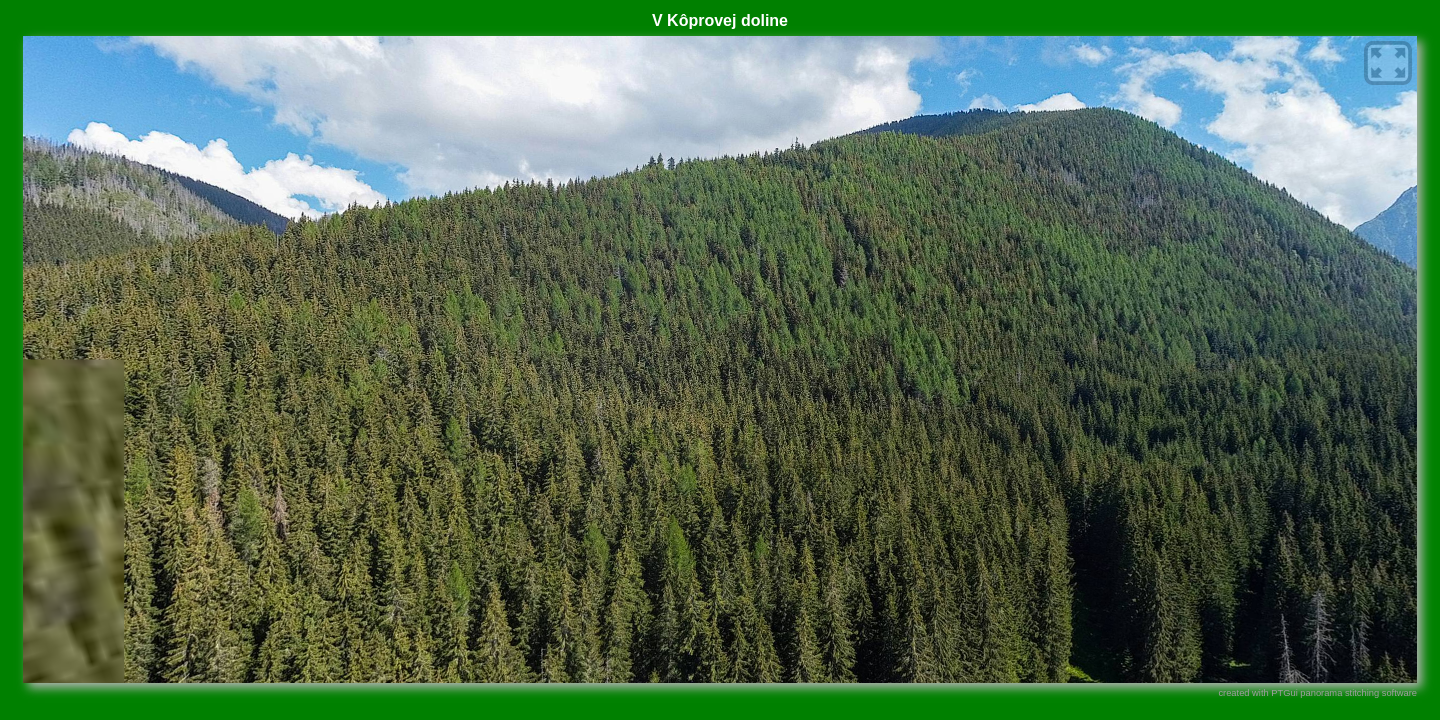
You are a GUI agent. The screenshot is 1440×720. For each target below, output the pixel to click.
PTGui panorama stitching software (1344, 693)
